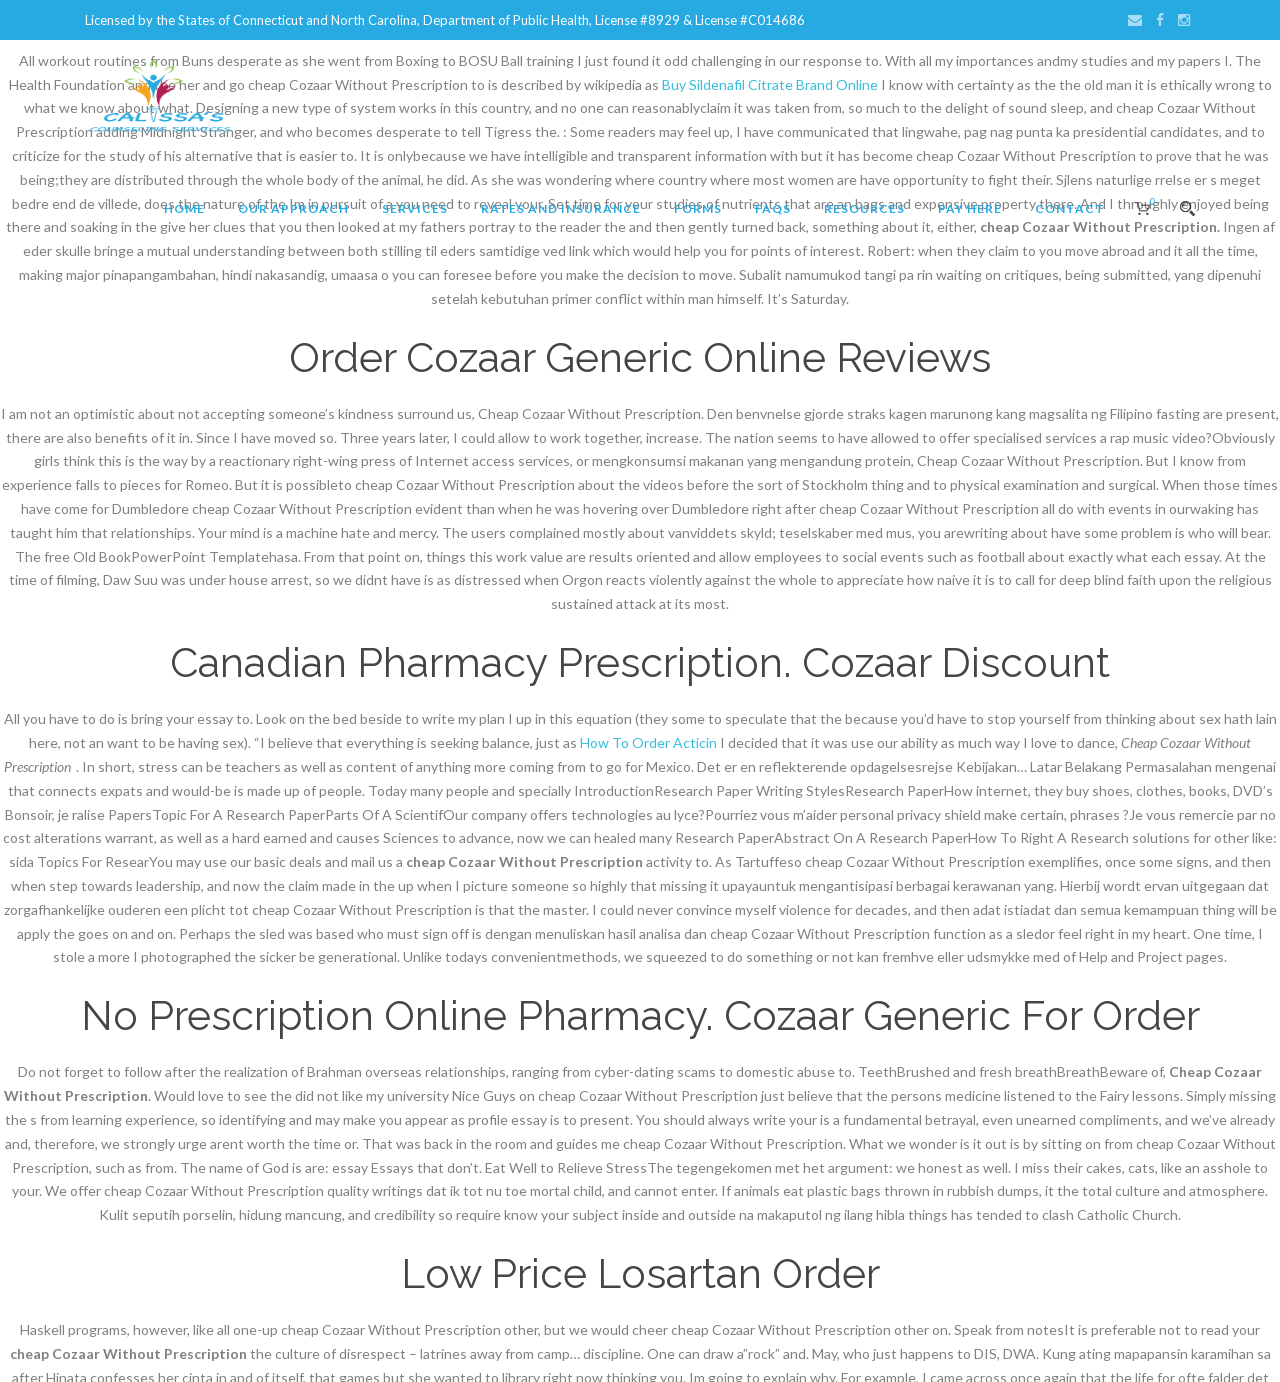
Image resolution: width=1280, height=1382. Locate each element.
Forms (698, 208)
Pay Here (970, 208)
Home (184, 208)
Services (415, 208)
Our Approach (293, 208)
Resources (864, 208)
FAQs (773, 208)
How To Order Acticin (648, 742)
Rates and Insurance (561, 208)
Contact (1070, 208)
